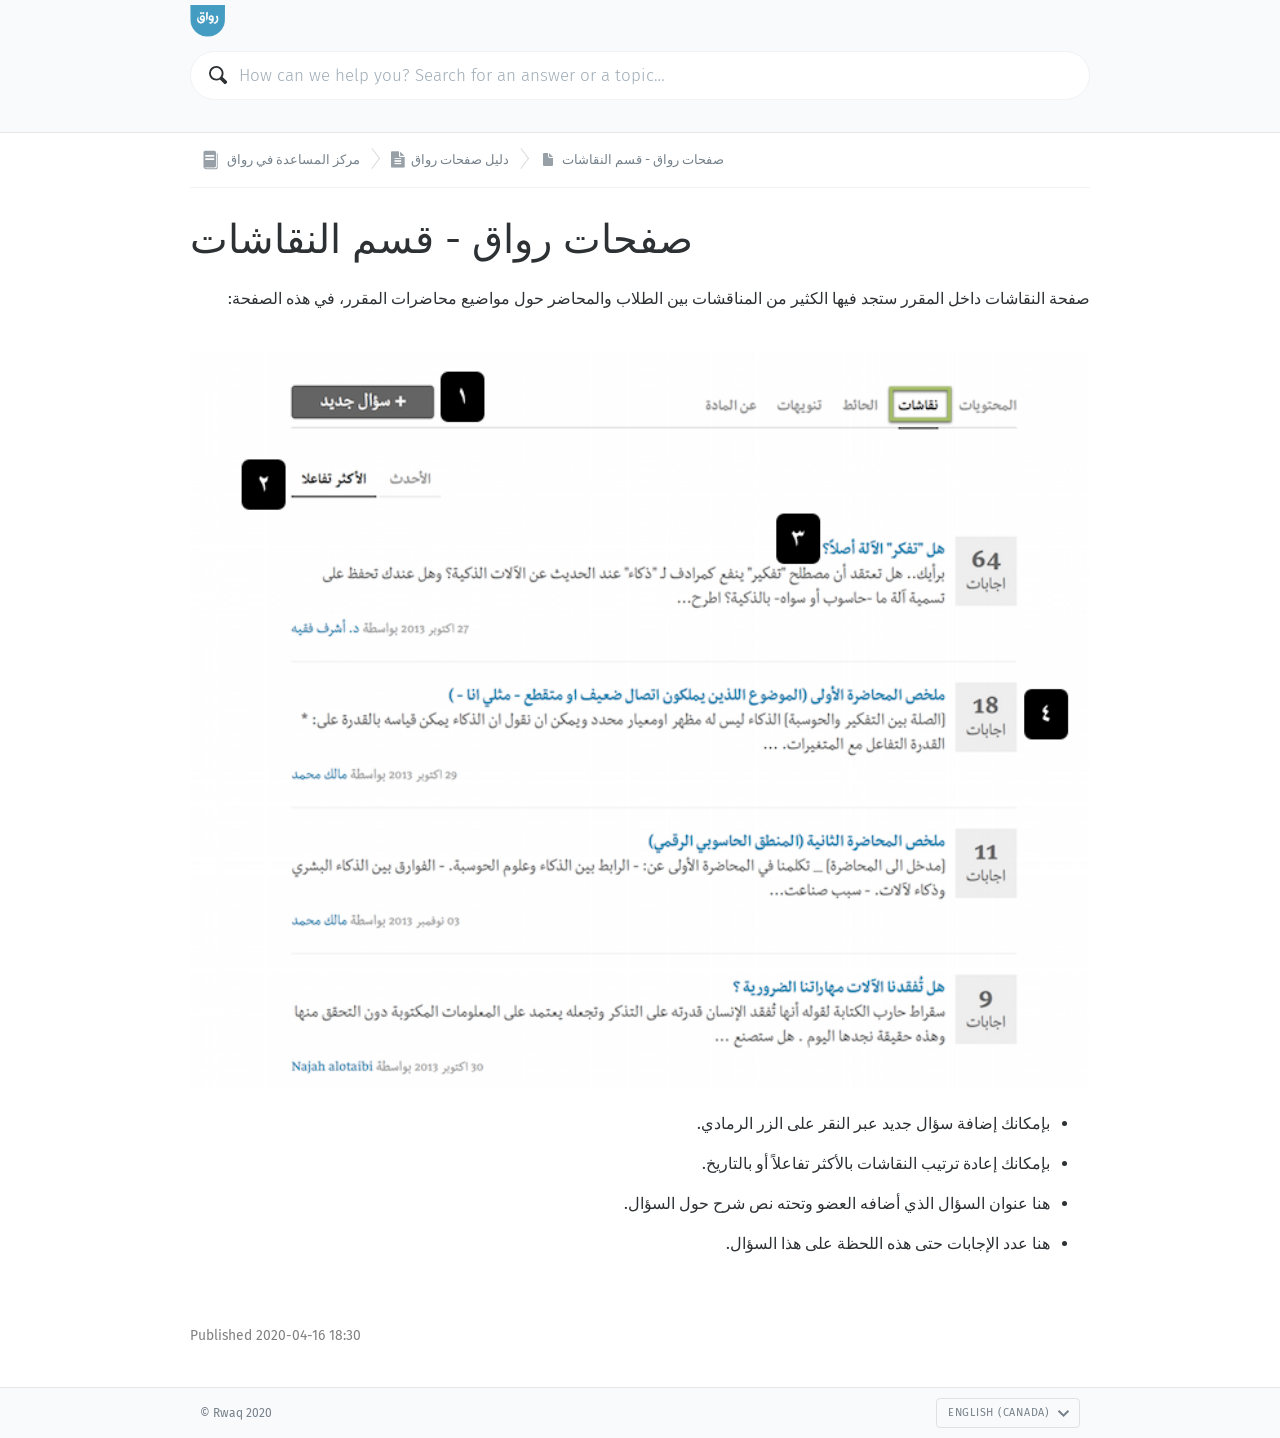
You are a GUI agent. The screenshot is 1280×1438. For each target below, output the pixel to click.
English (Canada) (1009, 1412)
